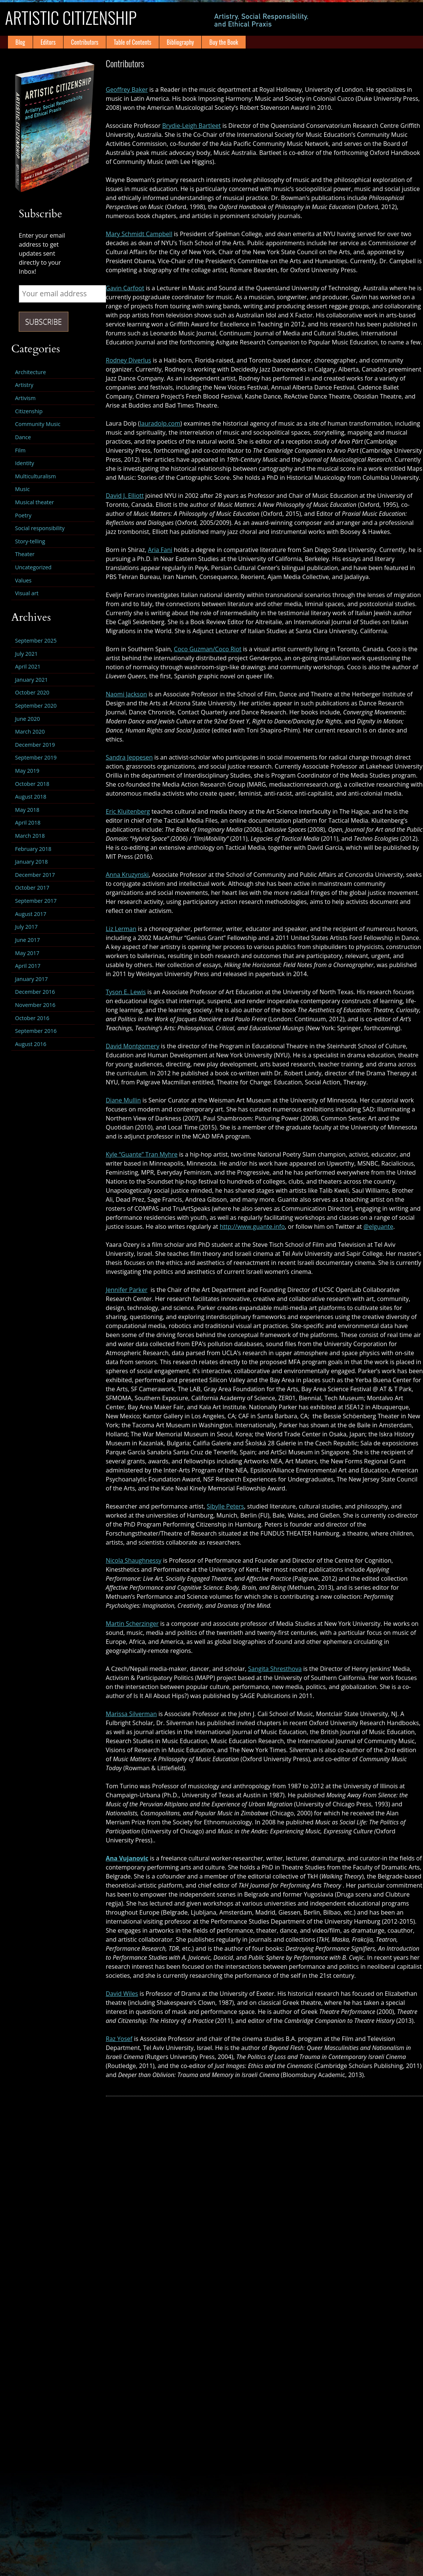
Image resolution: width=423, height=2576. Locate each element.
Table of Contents (132, 42)
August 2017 (30, 913)
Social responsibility (40, 528)
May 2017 (27, 953)
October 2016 (32, 1018)
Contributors (84, 42)
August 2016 (30, 1044)
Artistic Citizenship (84, 19)
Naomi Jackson (126, 694)
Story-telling (30, 541)
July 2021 (26, 653)
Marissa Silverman (131, 1714)
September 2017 (36, 900)
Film (20, 450)
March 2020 (30, 731)
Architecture (30, 372)
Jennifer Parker (127, 1290)
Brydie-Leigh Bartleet (191, 125)
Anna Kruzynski (127, 874)
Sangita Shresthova (275, 1669)
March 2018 (30, 835)
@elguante (378, 1226)
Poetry (23, 515)
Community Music (37, 424)
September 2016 (36, 1030)
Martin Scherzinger (132, 1623)
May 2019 (27, 770)
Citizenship (28, 411)
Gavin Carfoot (125, 288)
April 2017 (28, 965)
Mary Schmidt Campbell (139, 234)
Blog (20, 42)
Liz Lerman (121, 929)
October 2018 (32, 783)
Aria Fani (160, 550)
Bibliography (180, 42)
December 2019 (35, 744)
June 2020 (27, 718)
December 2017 (35, 874)
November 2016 (35, 1004)
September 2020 (36, 705)
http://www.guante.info (252, 1226)
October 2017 (32, 887)
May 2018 (27, 809)
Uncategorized (33, 567)
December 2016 (35, 991)
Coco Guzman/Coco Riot (208, 649)
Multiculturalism (35, 476)
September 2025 (36, 640)
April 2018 (28, 822)
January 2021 (31, 679)
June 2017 (27, 939)
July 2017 (26, 926)
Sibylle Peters (225, 1506)
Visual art (26, 593)
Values (23, 580)
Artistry (24, 384)
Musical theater (34, 502)
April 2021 (28, 666)
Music (22, 489)
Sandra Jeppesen (129, 757)
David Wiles (122, 1993)
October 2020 (32, 692)
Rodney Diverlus (128, 360)
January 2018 (31, 861)
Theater (25, 554)
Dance (23, 437)
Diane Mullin (123, 1100)
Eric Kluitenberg (128, 811)
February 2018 (33, 848)
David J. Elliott (125, 495)
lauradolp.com (160, 423)
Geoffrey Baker (127, 89)
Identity (24, 463)
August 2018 (30, 796)
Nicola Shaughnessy (134, 1560)
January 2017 (31, 978)
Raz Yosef (119, 2039)
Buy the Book (223, 42)
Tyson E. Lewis (126, 992)
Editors (48, 42)
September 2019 (36, 757)
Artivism (25, 398)
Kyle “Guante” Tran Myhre (142, 1154)
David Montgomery (133, 1046)
